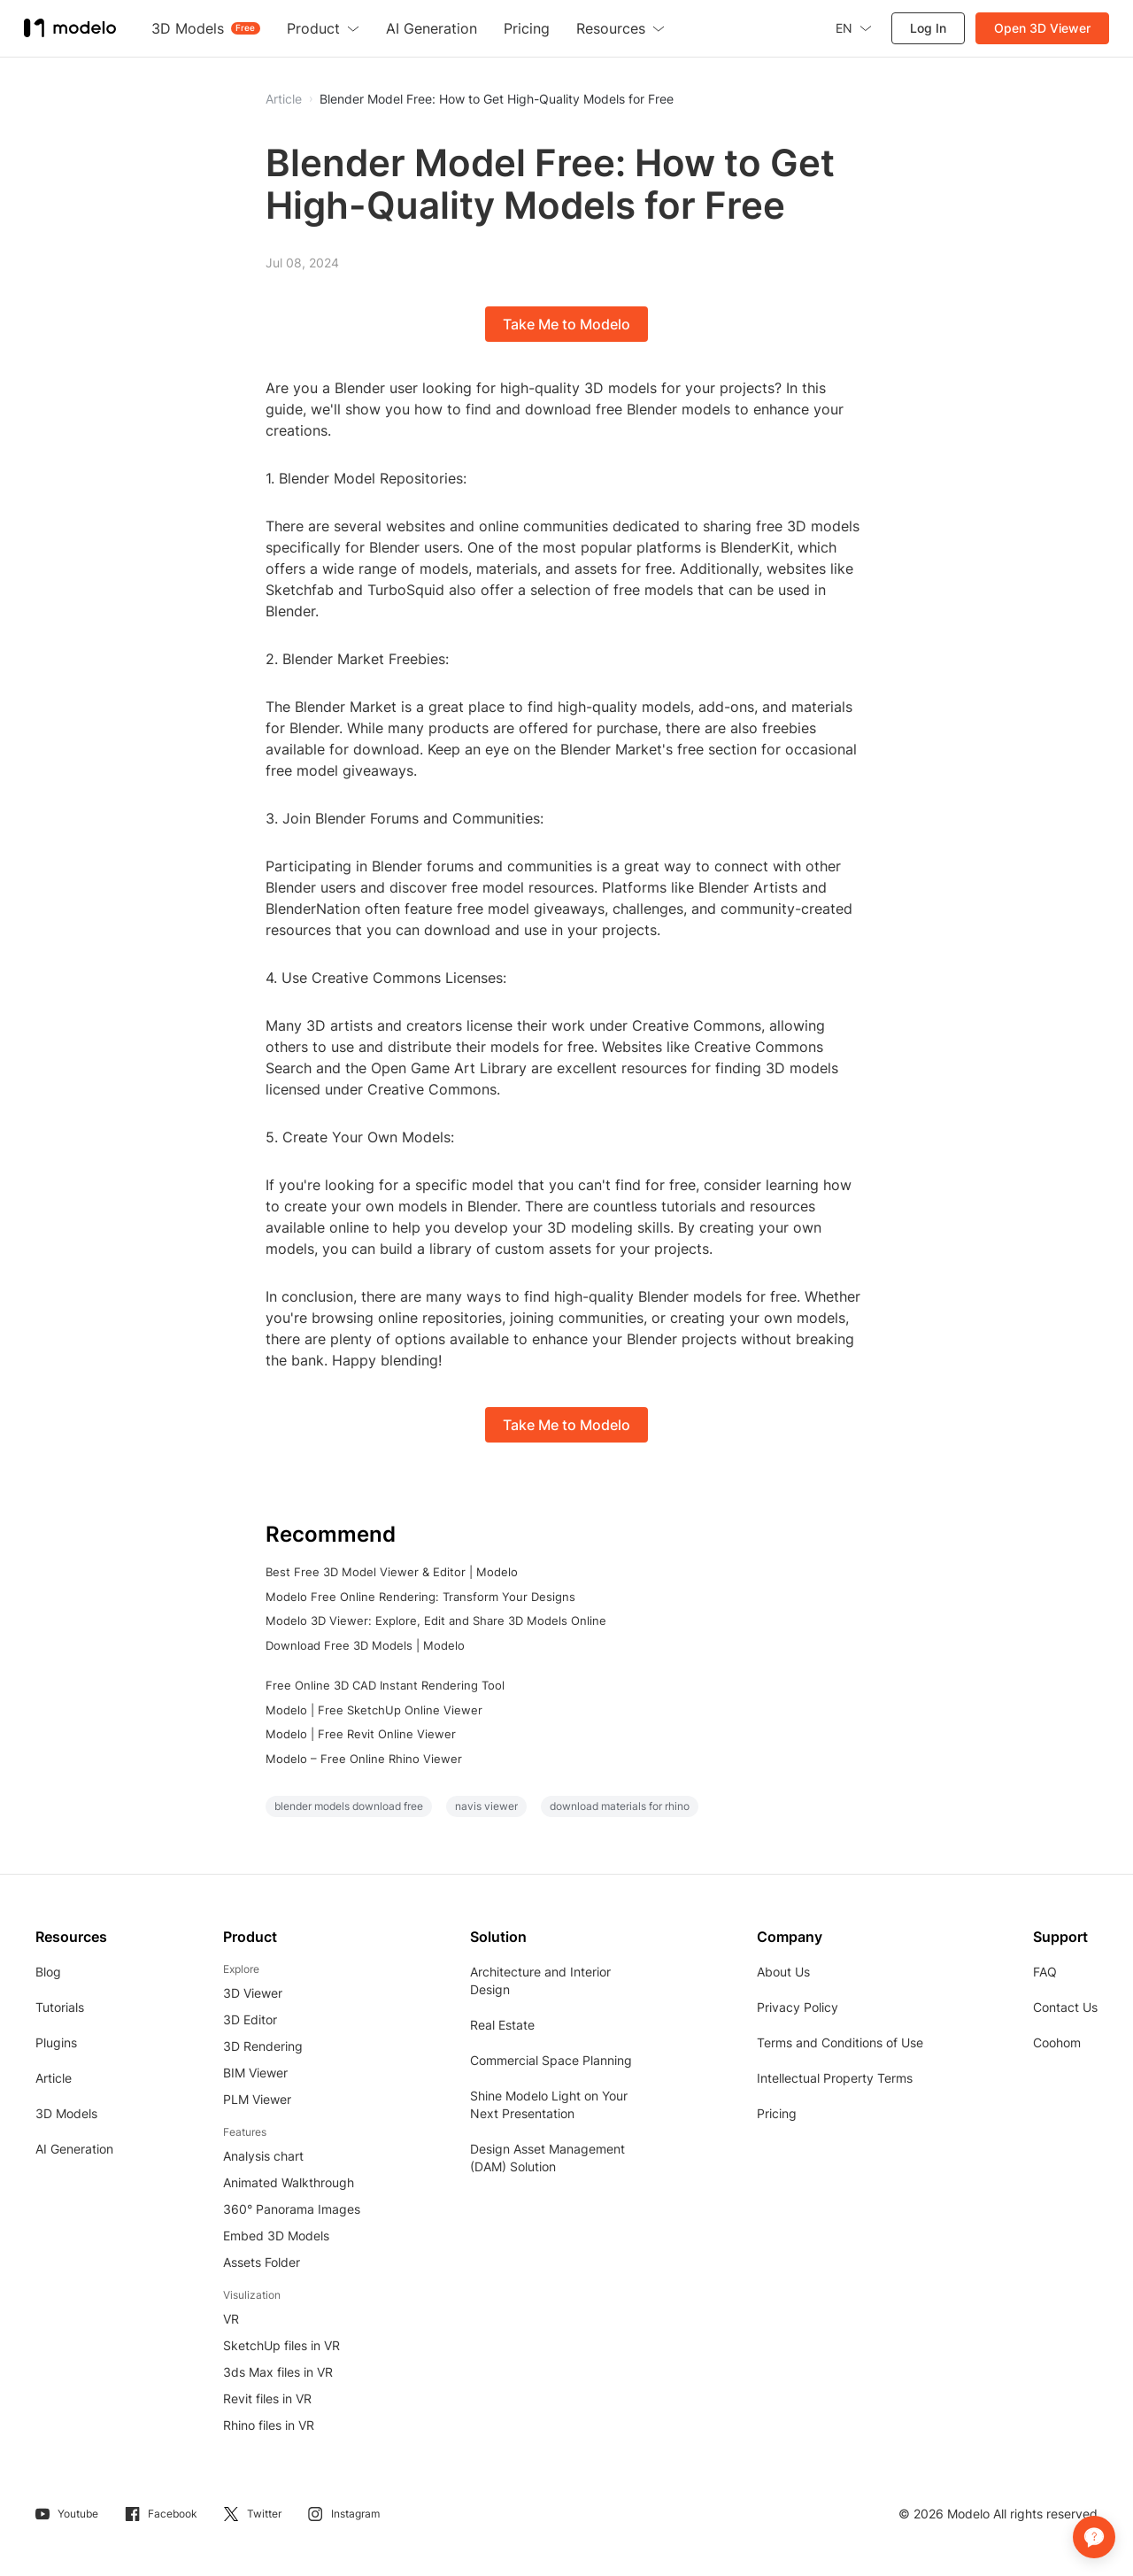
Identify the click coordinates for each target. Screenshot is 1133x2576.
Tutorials (59, 2007)
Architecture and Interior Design (540, 1980)
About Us (783, 1971)
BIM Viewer (255, 2072)
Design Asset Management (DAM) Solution (547, 2157)
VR (231, 2318)
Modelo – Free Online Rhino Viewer (364, 1759)
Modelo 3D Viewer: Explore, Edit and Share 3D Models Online (436, 1620)
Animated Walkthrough (288, 2182)
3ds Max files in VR (278, 2371)
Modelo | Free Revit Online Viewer (361, 1734)
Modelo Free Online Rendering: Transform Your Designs (420, 1597)
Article (53, 2077)
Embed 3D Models (276, 2235)
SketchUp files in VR (281, 2345)
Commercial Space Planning (551, 2060)
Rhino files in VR (268, 2425)
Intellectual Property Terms (835, 2077)
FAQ (1045, 1971)
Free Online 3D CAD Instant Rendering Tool (385, 1685)
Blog (48, 1971)
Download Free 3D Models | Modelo (365, 1645)
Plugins (56, 2042)
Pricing (777, 2113)
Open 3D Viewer (1039, 27)
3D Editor (250, 2019)
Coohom (1057, 2042)
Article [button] (284, 99)
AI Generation (74, 2148)
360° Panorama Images (291, 2208)
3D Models (66, 2113)
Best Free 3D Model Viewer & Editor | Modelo (392, 1572)
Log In (925, 27)
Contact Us (1065, 2007)
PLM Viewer (257, 2099)
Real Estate (502, 2024)
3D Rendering (263, 2046)
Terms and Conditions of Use (840, 2042)
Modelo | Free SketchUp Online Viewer (374, 1710)
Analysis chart (263, 2155)
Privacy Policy (797, 2007)
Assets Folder (261, 2262)
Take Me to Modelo (566, 324)
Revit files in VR (267, 2398)
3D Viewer (252, 1992)
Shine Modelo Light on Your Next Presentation (549, 2104)
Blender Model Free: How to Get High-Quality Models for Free (497, 99)
